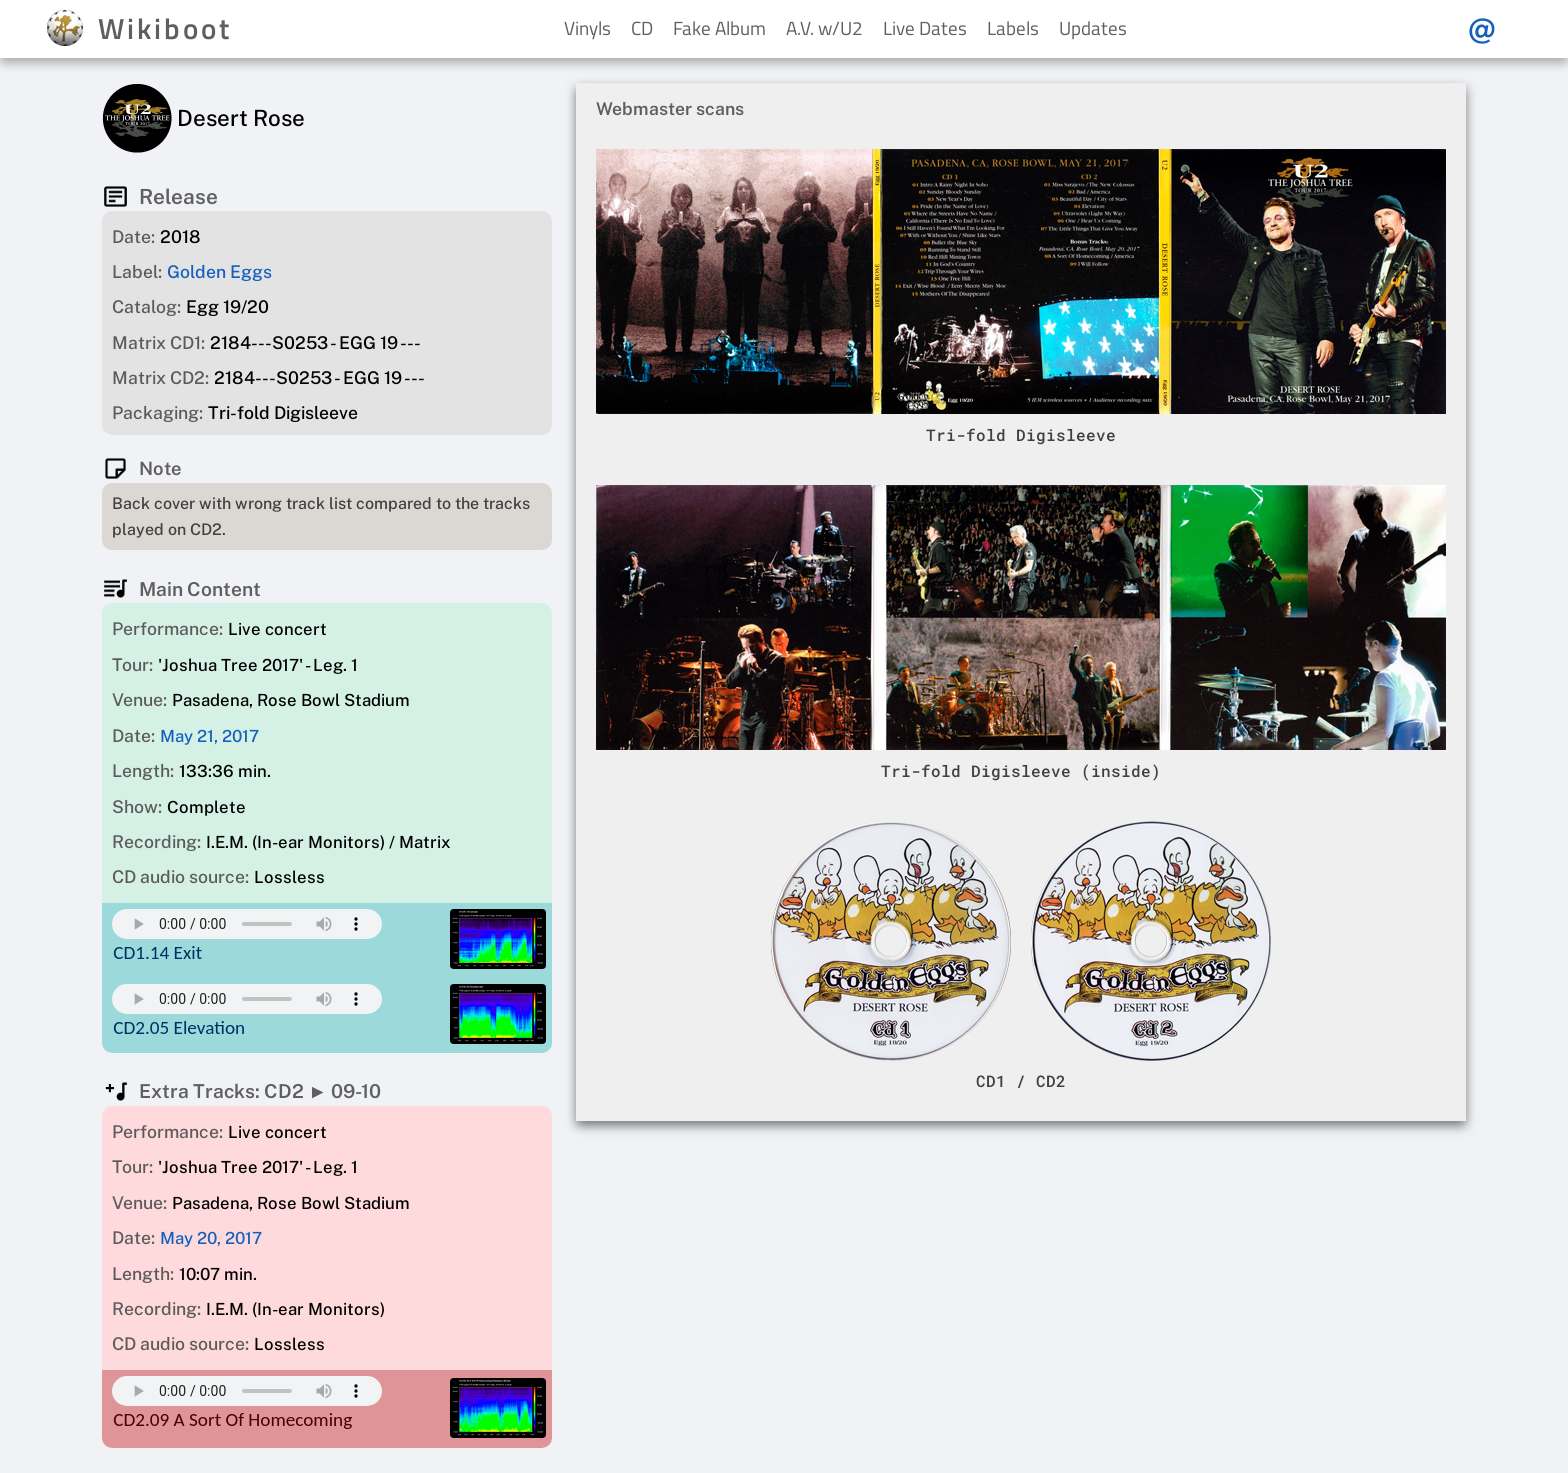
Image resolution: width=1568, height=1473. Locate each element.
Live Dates (925, 27)
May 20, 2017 (211, 1238)
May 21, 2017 (209, 736)
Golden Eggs (219, 271)
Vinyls (587, 27)
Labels (1013, 27)
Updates (1093, 27)
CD (642, 27)
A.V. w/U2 (824, 27)
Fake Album (719, 27)
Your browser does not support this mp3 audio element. (247, 924)
